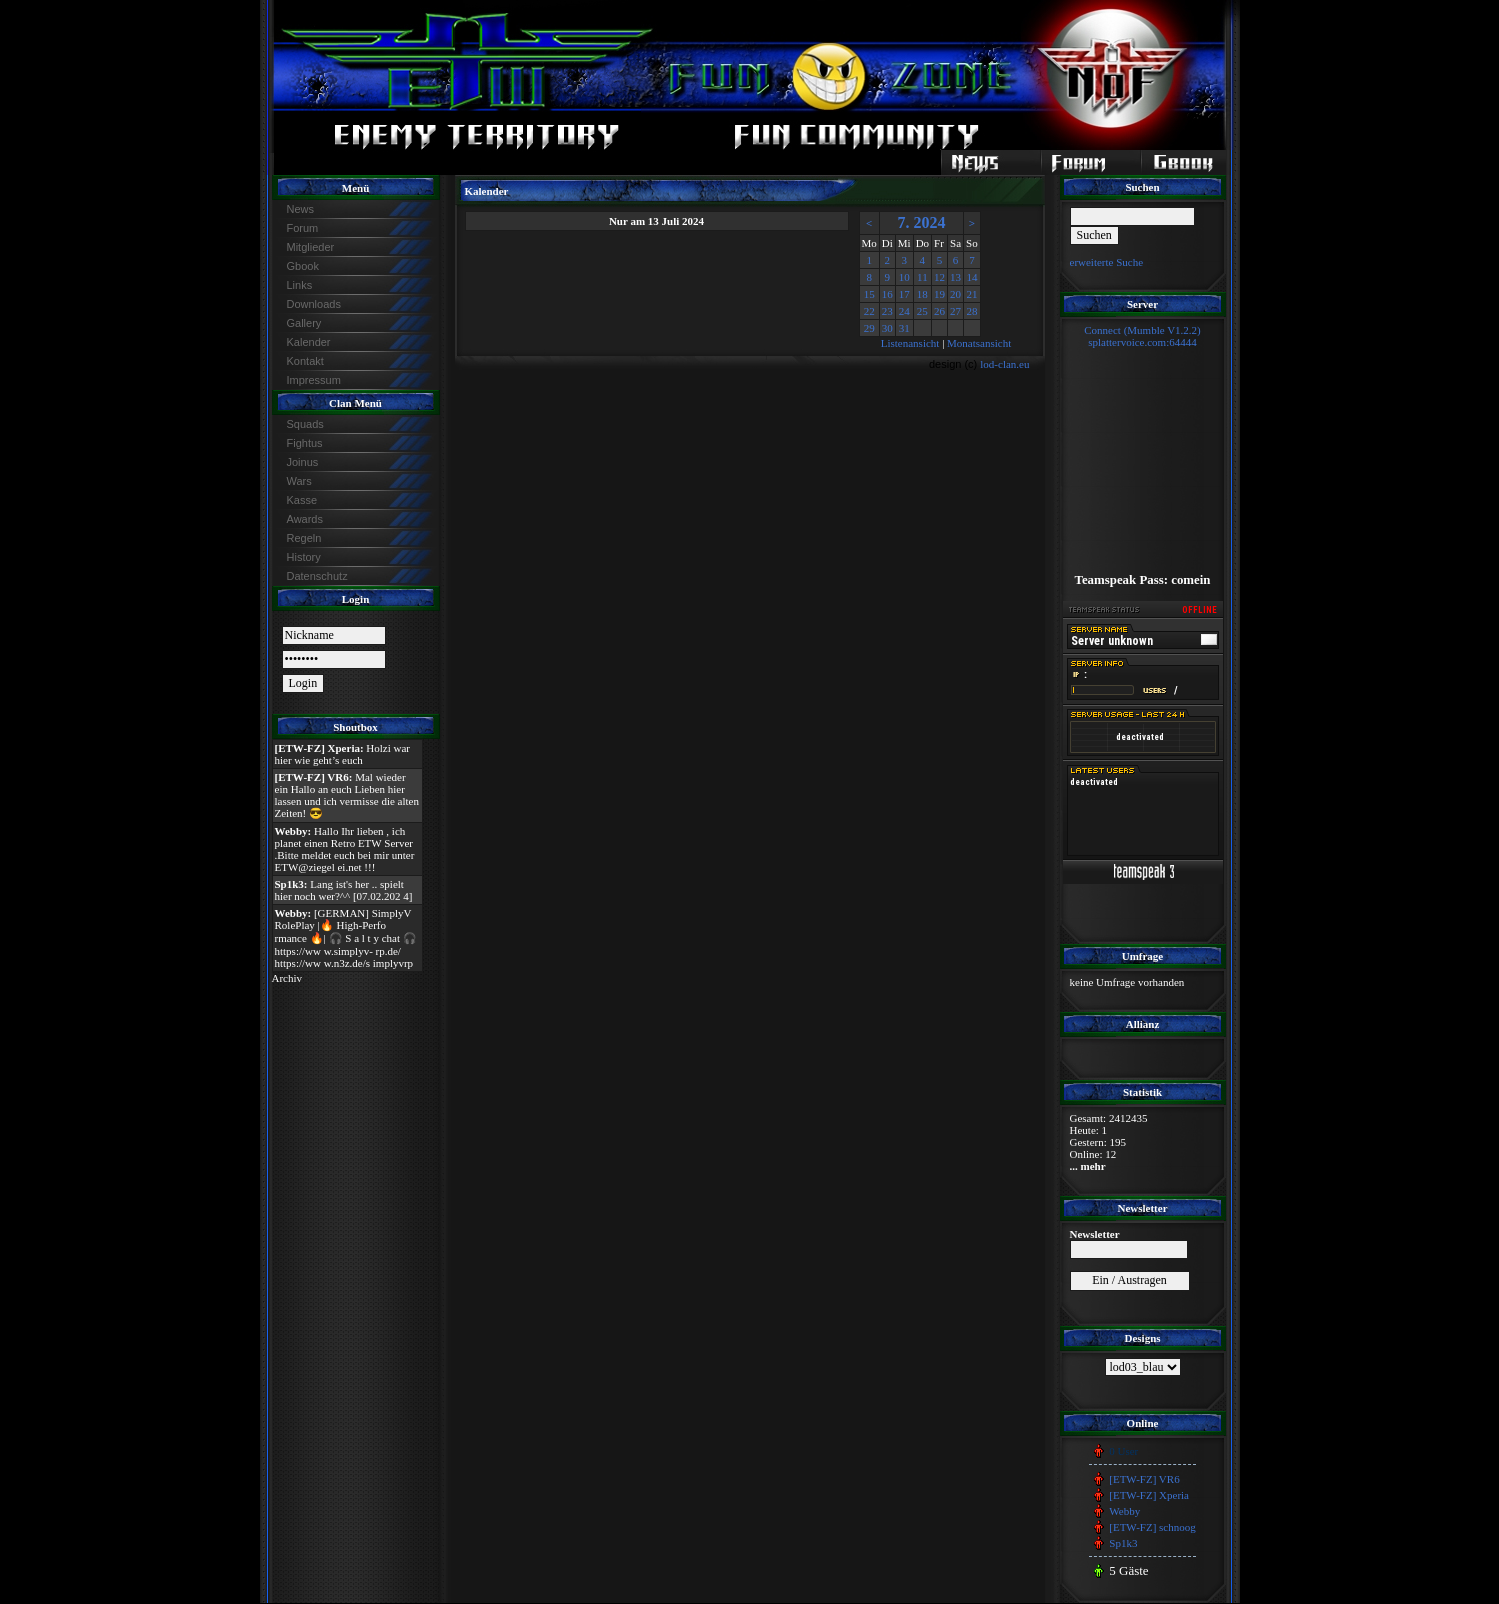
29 (869, 328)
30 (887, 328)
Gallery (304, 323)
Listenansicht (910, 343)
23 (887, 311)
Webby (1124, 1511)
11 (922, 277)
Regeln (304, 538)
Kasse (302, 500)
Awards (305, 519)
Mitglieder (311, 247)
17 (904, 294)
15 (869, 294)
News (301, 209)
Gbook (303, 266)
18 (922, 294)
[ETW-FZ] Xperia (1149, 1495)
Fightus (305, 443)
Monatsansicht (979, 343)
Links (300, 285)
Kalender (309, 342)
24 (904, 311)
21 (971, 294)
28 (971, 311)
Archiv (287, 978)
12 (939, 277)
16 (887, 294)
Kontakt (305, 361)
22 (869, 311)
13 (955, 277)
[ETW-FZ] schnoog (1152, 1527)
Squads (305, 424)
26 (939, 311)
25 (922, 311)
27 (955, 311)
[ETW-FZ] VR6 (1144, 1479)
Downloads (314, 304)
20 (955, 294)
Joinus (303, 462)
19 (939, 294)
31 (904, 328)
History (304, 557)
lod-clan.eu (1004, 364)
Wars (299, 481)
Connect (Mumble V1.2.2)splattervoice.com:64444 (1142, 336)
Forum (303, 228)
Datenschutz (317, 576)
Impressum (314, 380)
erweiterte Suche (1107, 262)
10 (904, 277)
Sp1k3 (1123, 1543)
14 (971, 277)
